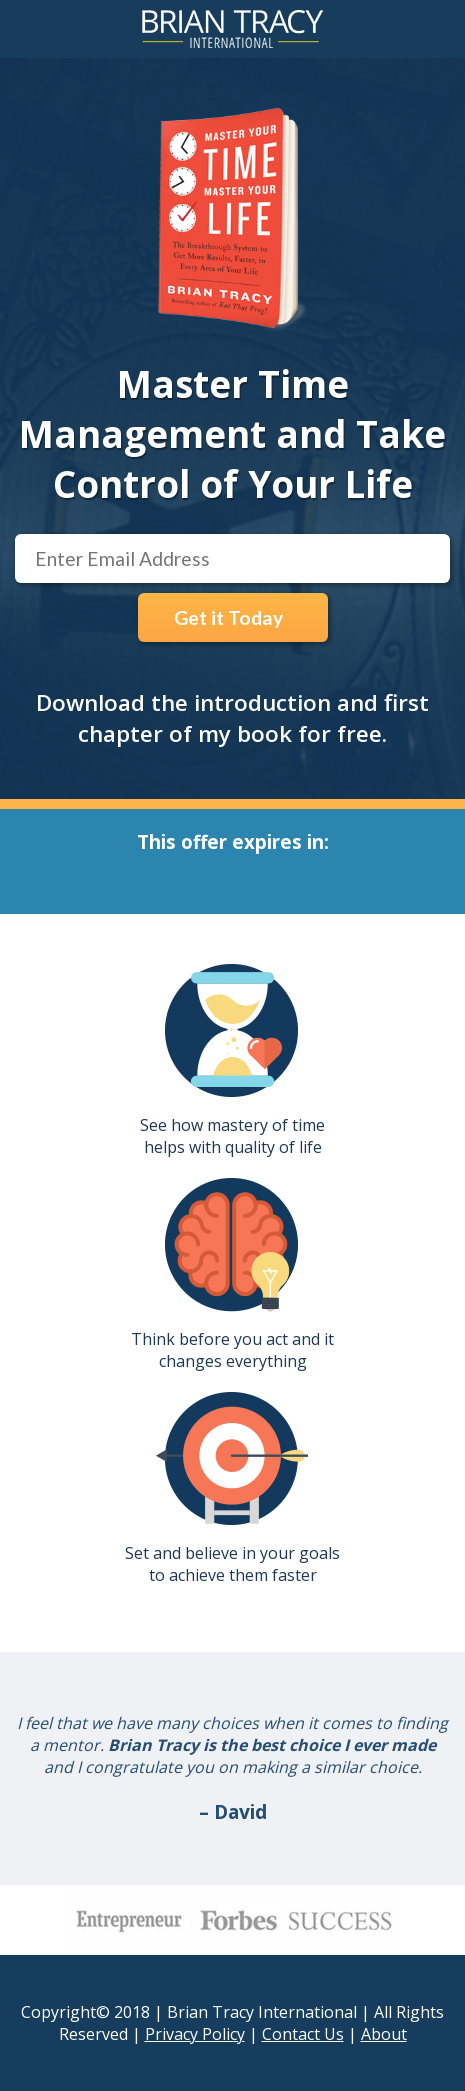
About (384, 2034)
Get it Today (228, 617)
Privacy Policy (195, 2034)
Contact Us (303, 2034)
